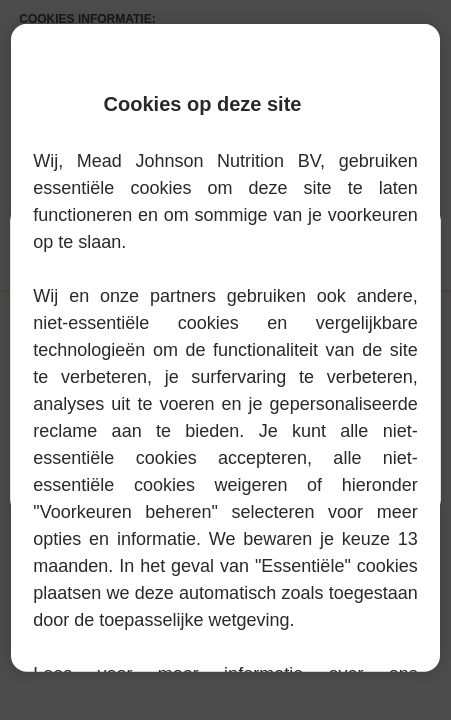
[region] (225, 348)
